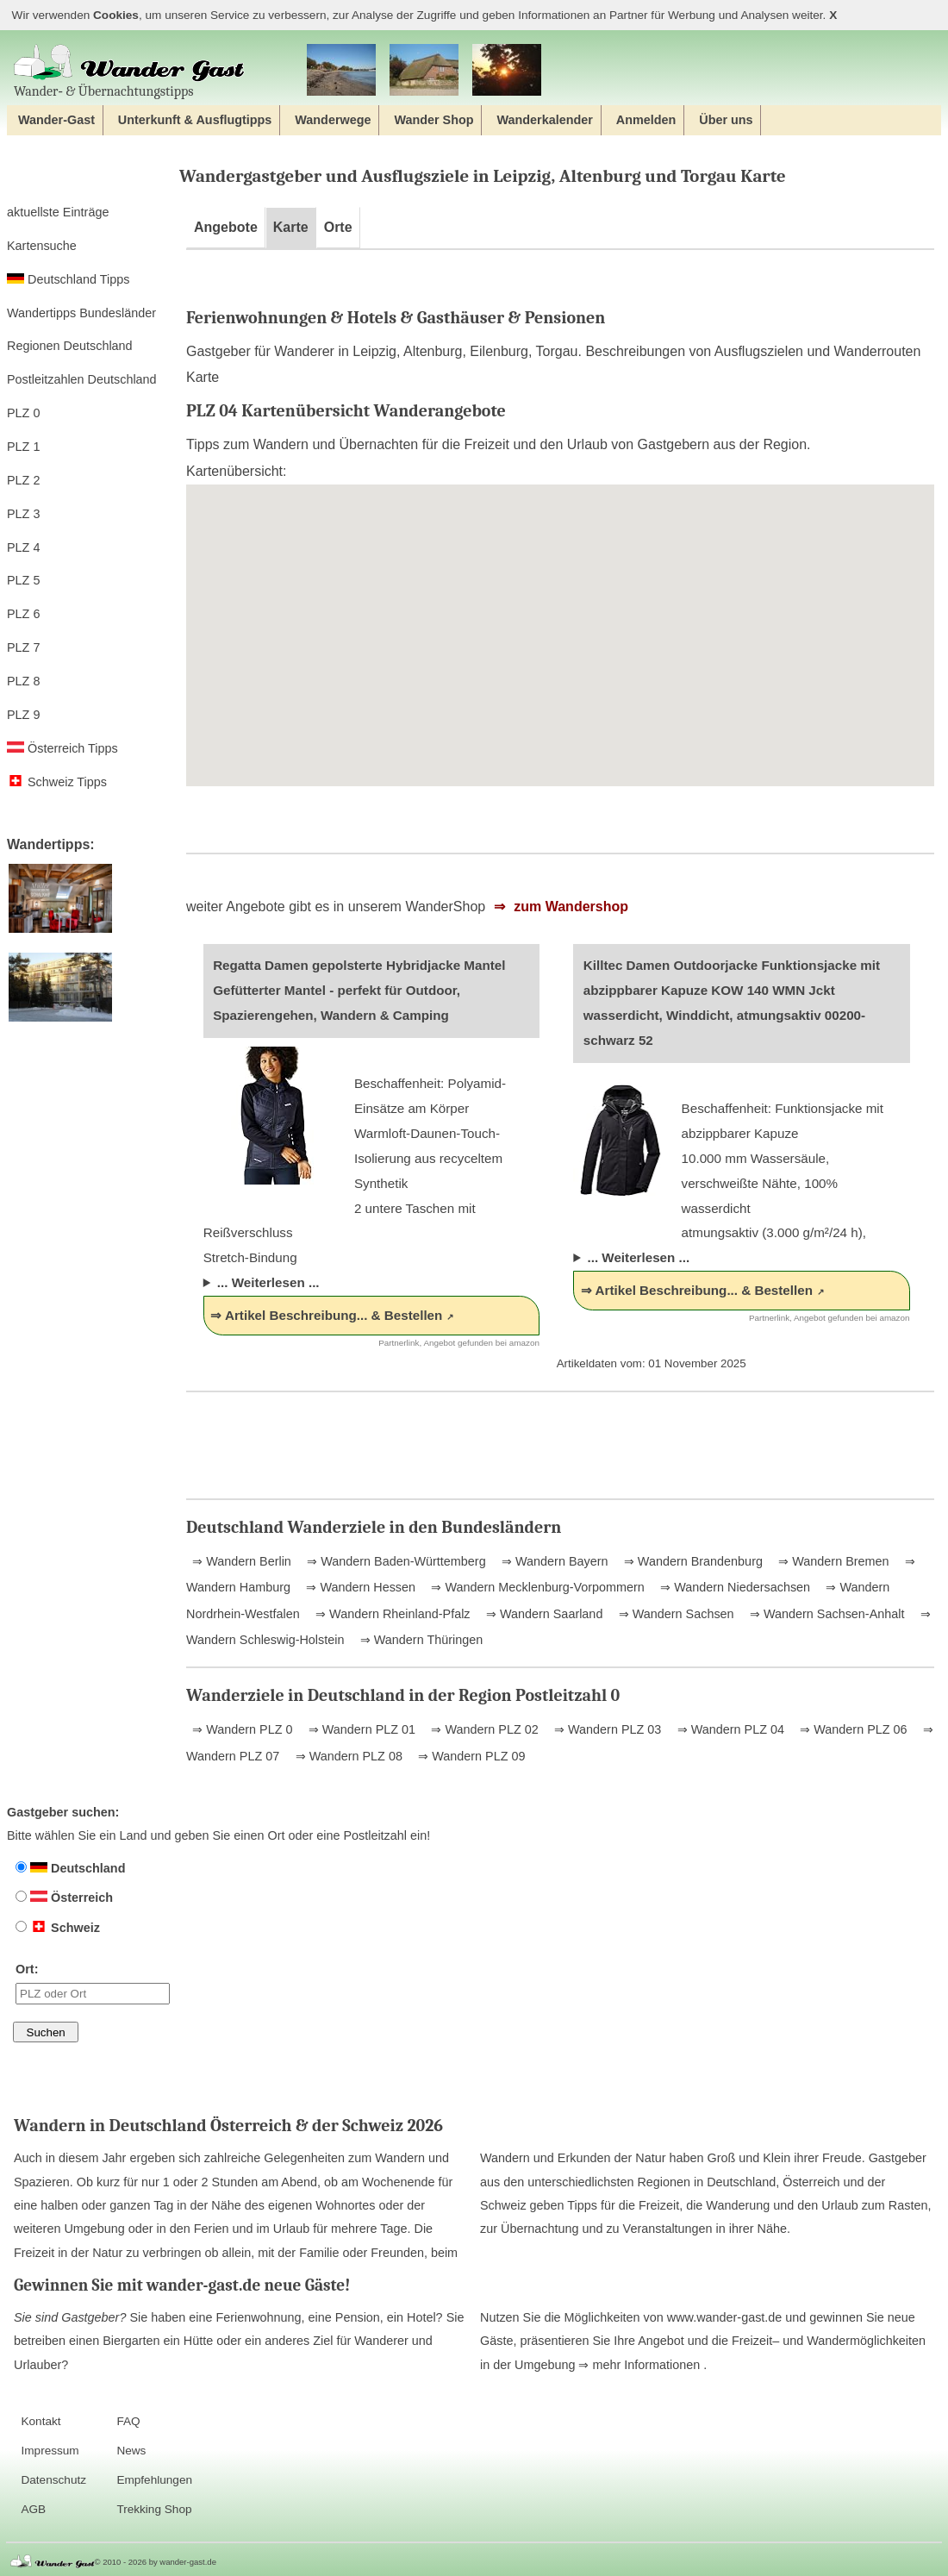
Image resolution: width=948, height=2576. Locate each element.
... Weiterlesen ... (268, 1282)
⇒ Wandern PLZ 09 (470, 1756)
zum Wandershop (569, 906)
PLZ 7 (23, 647)
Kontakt (40, 2421)
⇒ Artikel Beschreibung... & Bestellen (326, 1315)
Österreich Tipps (62, 748)
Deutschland (70, 1868)
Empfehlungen (154, 2479)
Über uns (725, 120)
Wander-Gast (56, 120)
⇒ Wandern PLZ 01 (360, 1729)
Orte (338, 227)
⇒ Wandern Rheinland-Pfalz (391, 1614)
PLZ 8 (23, 681)
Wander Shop (433, 120)
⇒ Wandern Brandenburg (692, 1561)
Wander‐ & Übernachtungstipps (129, 71)
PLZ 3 (23, 514)
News (131, 2450)
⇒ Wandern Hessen (358, 1587)
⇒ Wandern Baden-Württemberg (394, 1561)
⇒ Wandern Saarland (542, 1614)
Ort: (93, 1983)
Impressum (49, 2450)
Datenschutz (53, 2479)
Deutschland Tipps (68, 279)
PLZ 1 (23, 446)
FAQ (128, 2421)
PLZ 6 (23, 614)
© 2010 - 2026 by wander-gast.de (155, 2562)
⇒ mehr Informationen (640, 2365)
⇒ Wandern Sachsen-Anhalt (825, 1614)
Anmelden (646, 120)
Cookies (116, 15)
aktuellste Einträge (58, 212)
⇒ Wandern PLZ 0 (242, 1729)
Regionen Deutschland (70, 346)
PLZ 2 (23, 480)
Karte (291, 227)
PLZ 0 (23, 413)
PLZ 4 (23, 547)
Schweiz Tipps (57, 782)
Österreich (64, 1897)
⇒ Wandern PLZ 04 (729, 1729)
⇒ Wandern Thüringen (420, 1640)
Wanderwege (333, 120)
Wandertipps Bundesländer (81, 313)
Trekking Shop (153, 2509)
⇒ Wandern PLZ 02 (482, 1729)
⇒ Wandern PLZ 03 (606, 1729)
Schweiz (58, 1928)
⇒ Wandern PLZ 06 (851, 1729)
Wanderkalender (544, 120)
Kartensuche (42, 246)
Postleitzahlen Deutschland (82, 379)
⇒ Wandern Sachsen (674, 1614)
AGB (33, 2509)
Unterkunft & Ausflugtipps (195, 120)
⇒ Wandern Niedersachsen (733, 1587)
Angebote (226, 227)
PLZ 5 (23, 580)
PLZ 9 (23, 715)
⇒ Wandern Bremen (832, 1561)
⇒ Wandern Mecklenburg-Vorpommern (535, 1587)
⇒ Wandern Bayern (553, 1561)
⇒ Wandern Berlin (241, 1561)
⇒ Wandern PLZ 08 (347, 1756)
